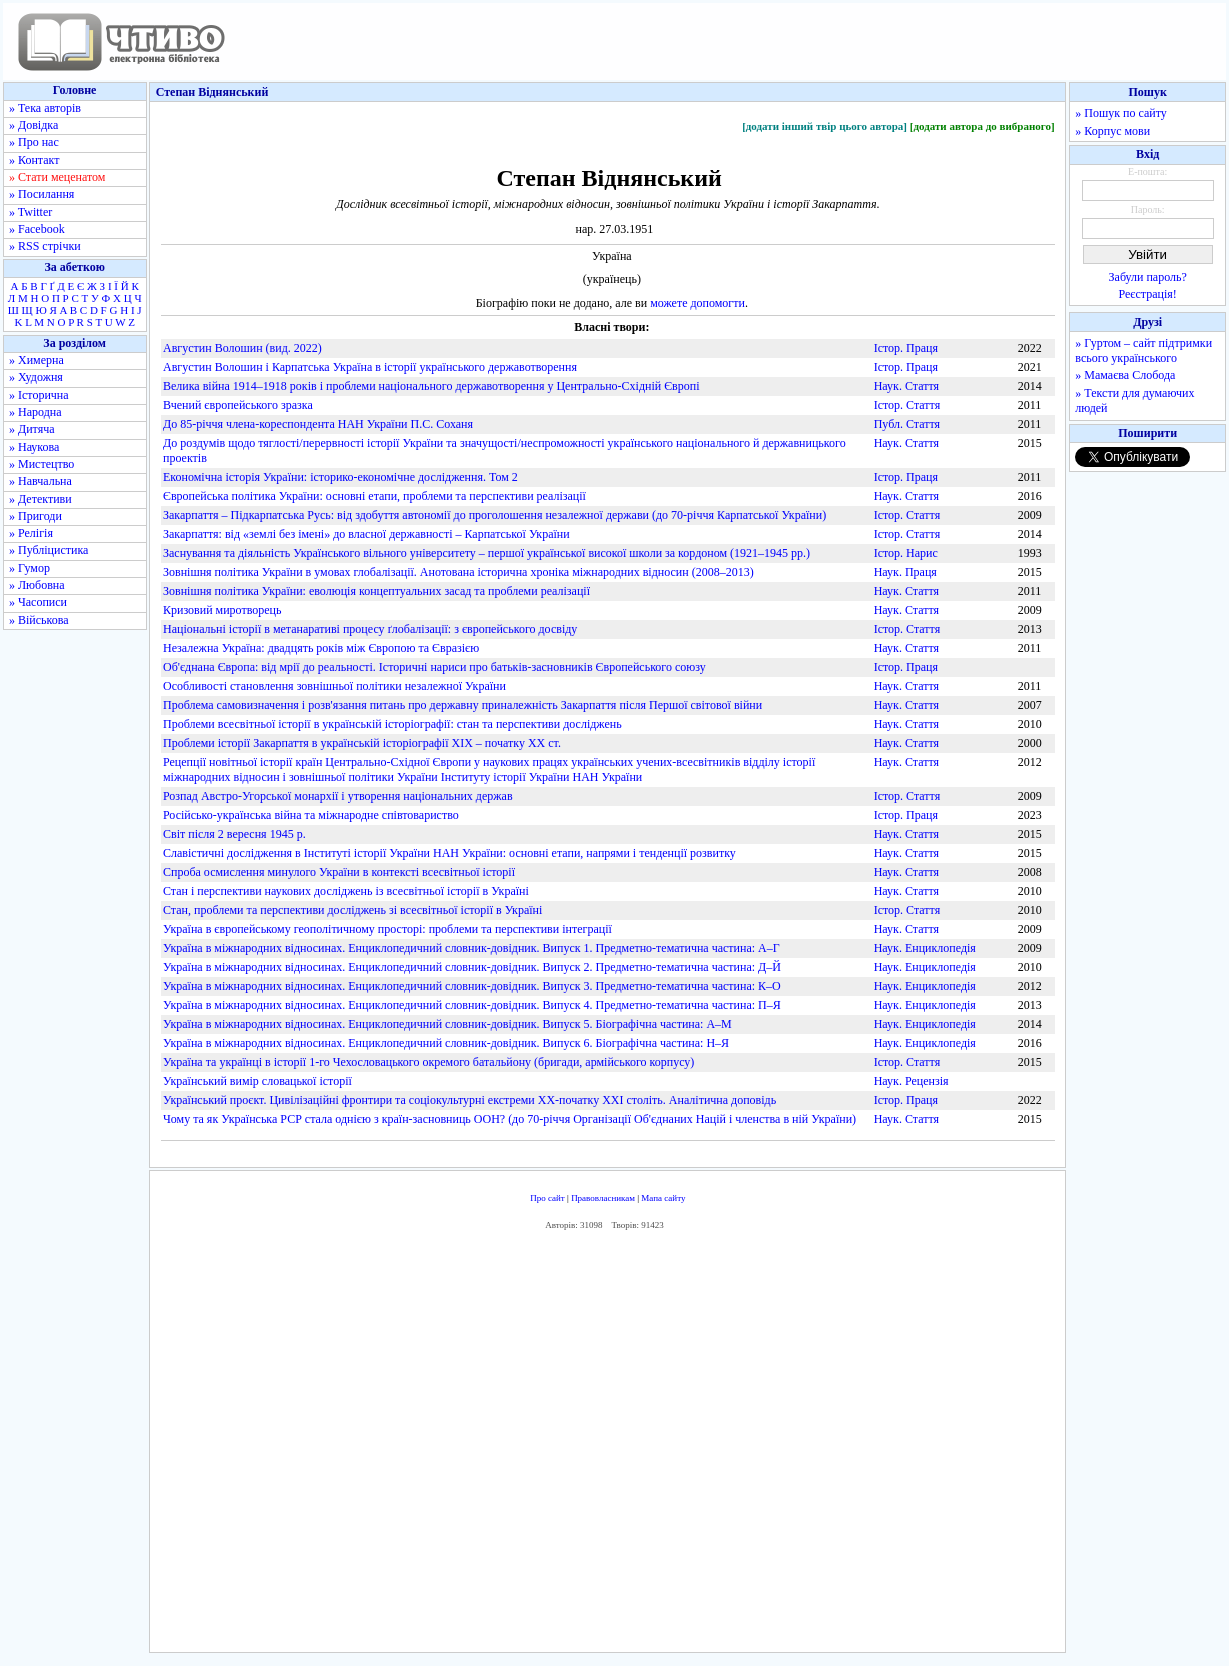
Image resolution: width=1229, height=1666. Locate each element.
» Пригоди (35, 516)
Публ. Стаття (907, 424)
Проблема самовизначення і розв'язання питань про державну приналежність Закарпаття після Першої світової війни (462, 705)
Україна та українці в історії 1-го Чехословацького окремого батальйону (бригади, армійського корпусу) (428, 1062)
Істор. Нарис (906, 553)
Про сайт (547, 1198)
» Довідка (33, 125)
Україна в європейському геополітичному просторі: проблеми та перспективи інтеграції (387, 929)
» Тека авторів (45, 108)
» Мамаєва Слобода (1125, 375)
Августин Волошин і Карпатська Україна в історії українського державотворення (370, 367)
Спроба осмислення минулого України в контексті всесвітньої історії (339, 872)
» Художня (36, 377)
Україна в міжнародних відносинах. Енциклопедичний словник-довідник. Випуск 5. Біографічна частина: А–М (447, 1024)
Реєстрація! (1148, 294)
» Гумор (29, 568)
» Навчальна (40, 481)
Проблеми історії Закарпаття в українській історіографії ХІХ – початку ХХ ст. (362, 743)
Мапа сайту (663, 1198)
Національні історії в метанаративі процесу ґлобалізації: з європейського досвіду (370, 629)
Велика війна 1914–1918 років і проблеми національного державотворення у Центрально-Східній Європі (431, 386)
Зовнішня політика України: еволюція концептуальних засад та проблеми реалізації (376, 591)
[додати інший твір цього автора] (824, 126)
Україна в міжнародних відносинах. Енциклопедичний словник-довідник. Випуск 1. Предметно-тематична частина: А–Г (471, 948)
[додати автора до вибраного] (982, 126)
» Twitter (30, 212)
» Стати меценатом (57, 177)
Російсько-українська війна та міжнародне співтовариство (311, 815)
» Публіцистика (48, 550)
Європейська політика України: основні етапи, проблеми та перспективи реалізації (374, 496)
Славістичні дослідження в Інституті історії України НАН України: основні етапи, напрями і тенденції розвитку (449, 853)
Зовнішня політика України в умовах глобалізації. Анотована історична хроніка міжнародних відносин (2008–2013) (458, 572)
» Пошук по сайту (1120, 113)
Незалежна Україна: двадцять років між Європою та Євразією (321, 648)
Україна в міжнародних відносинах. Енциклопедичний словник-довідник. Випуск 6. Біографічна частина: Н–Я (446, 1043)
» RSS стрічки (45, 246)
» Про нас (34, 142)
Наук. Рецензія (911, 1081)
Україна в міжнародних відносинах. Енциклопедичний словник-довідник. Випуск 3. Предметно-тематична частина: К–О (472, 986)
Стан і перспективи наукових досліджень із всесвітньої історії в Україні (346, 891)
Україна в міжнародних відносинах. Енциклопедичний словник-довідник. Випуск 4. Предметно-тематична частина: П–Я (472, 1005)
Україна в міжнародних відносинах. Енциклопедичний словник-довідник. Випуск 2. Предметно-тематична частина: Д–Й (472, 967)
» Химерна (36, 360)
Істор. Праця (906, 348)
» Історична (39, 395)
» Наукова (34, 447)
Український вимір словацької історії (257, 1081)
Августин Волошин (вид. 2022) (242, 348)
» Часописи (38, 602)
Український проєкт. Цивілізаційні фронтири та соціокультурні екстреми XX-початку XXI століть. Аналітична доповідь (469, 1100)
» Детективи (40, 499)
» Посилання (41, 194)
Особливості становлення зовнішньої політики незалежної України (334, 686)
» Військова (39, 620)
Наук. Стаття (906, 386)
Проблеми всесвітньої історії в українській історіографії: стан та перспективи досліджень (392, 724)
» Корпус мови (1112, 131)
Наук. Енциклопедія (925, 948)
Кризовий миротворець (222, 610)
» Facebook (37, 229)
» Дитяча (32, 429)
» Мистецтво (41, 464)
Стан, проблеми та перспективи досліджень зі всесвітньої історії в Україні (352, 910)
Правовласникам (603, 1198)
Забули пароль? (1148, 277)
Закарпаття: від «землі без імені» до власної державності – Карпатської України (366, 534)
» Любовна (37, 585)
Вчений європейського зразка (238, 405)
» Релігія (31, 533)
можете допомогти (697, 303)
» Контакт (34, 160)
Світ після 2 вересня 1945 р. (234, 834)
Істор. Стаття (907, 405)
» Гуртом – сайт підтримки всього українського (1143, 350)
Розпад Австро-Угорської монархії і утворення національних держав (338, 796)
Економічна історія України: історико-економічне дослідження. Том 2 (340, 477)
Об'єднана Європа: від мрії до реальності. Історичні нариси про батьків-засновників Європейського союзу (434, 667)
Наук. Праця (905, 572)
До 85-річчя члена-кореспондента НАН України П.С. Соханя (318, 424)
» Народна (35, 412)
